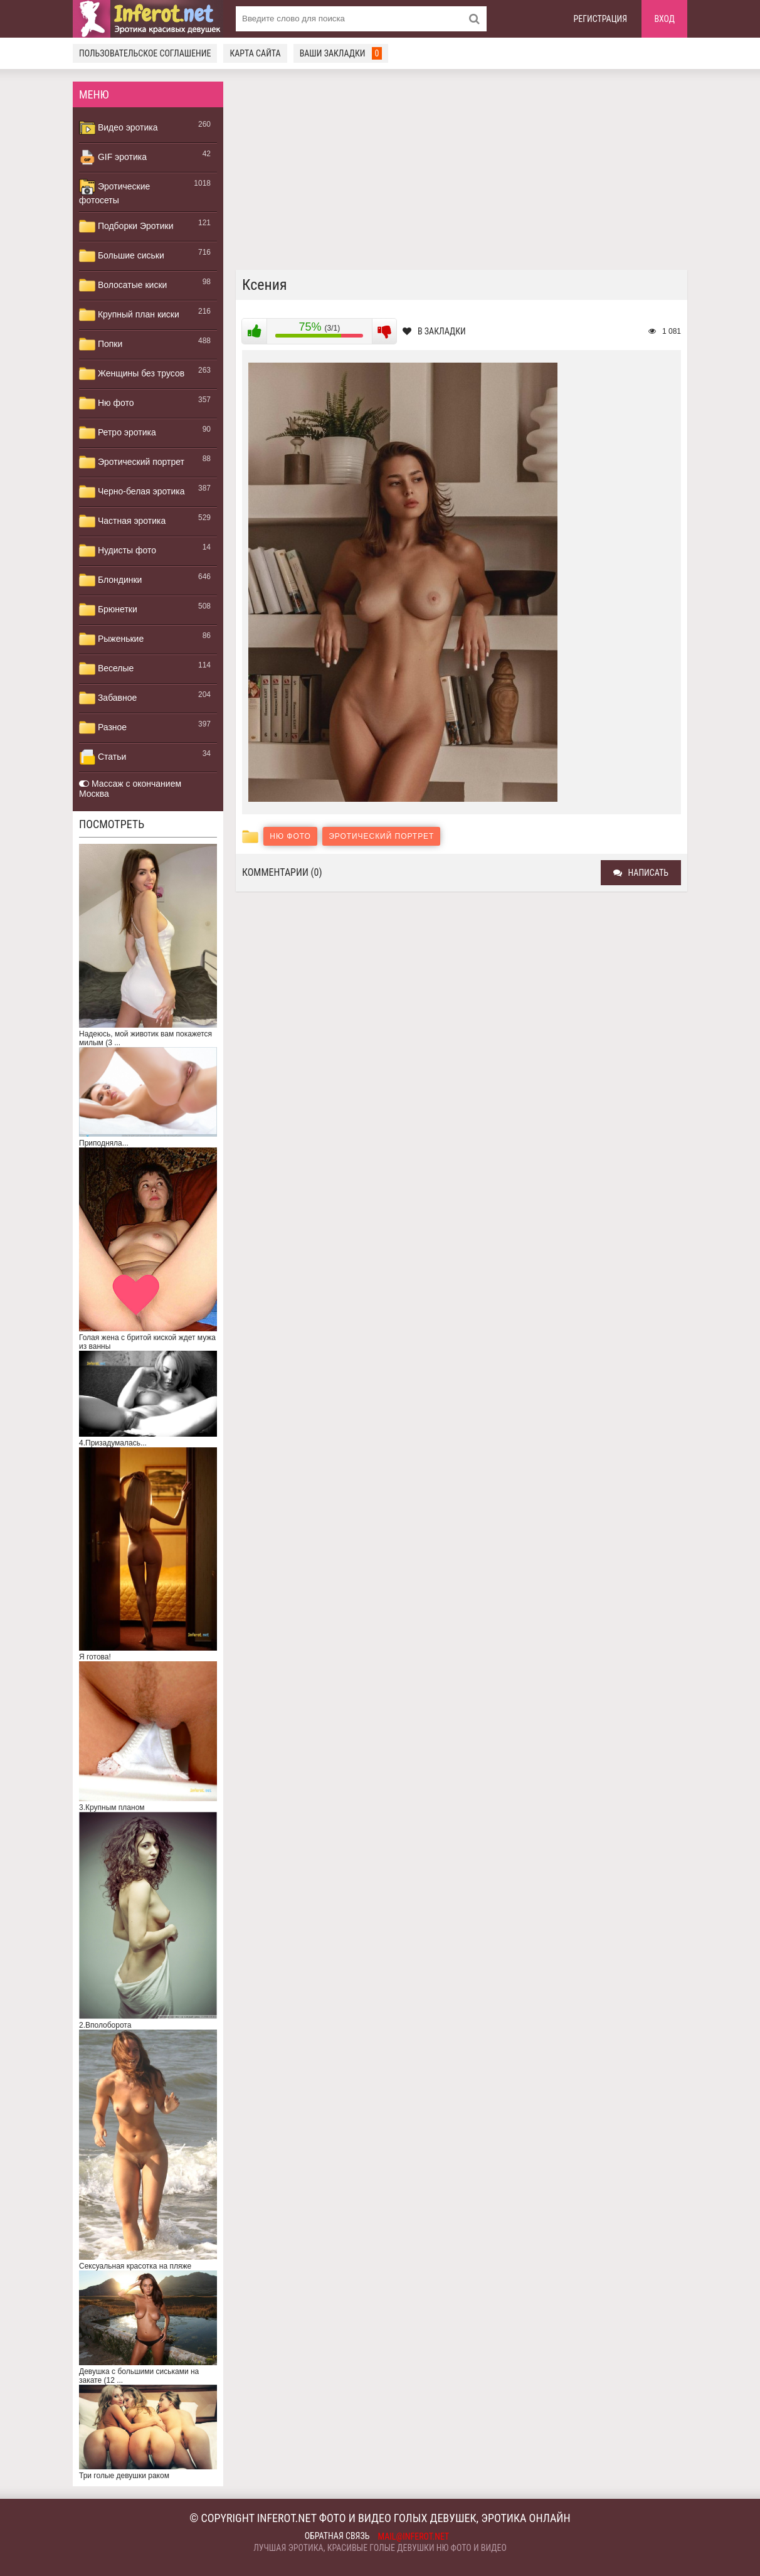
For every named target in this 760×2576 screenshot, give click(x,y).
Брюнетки (108, 610)
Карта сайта (255, 53)
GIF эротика (113, 157)
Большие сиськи (121, 256)
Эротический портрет (131, 462)
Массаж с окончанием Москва (130, 789)
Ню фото (106, 403)
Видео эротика (118, 128)
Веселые (106, 669)
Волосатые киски (123, 285)
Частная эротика (122, 521)
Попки (100, 344)
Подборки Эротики (126, 226)
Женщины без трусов (131, 374)
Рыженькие (111, 639)
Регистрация (601, 19)
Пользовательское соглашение (145, 53)
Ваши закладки (341, 53)
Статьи (102, 757)
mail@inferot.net (414, 2536)
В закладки (434, 331)
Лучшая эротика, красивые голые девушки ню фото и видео (380, 2548)
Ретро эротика (117, 433)
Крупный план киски (129, 315)
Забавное (108, 698)
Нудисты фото (117, 551)
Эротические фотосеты (114, 192)
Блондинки (110, 580)
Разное (103, 728)
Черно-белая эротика (131, 492)
